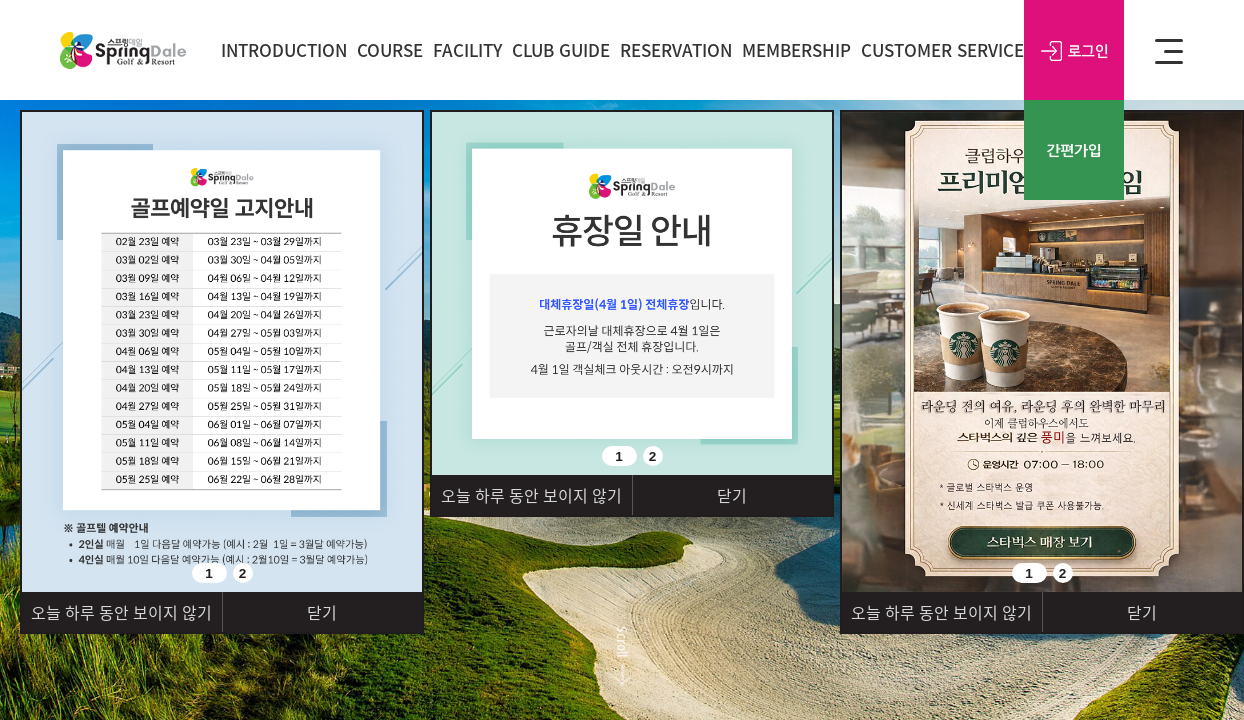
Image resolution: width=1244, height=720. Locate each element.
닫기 (322, 612)
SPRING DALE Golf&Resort (123, 50)
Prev (47, 565)
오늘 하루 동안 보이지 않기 (121, 612)
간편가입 (1074, 150)
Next (407, 457)
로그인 (1074, 50)
